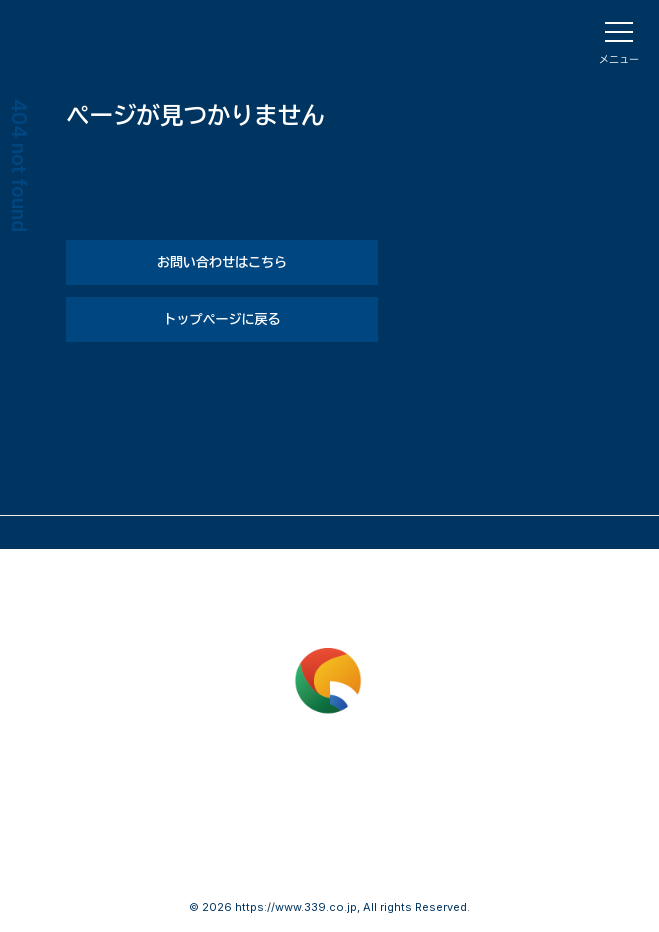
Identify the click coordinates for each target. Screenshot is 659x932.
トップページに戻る (221, 319)
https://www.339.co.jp (296, 907)
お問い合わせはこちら (222, 262)
